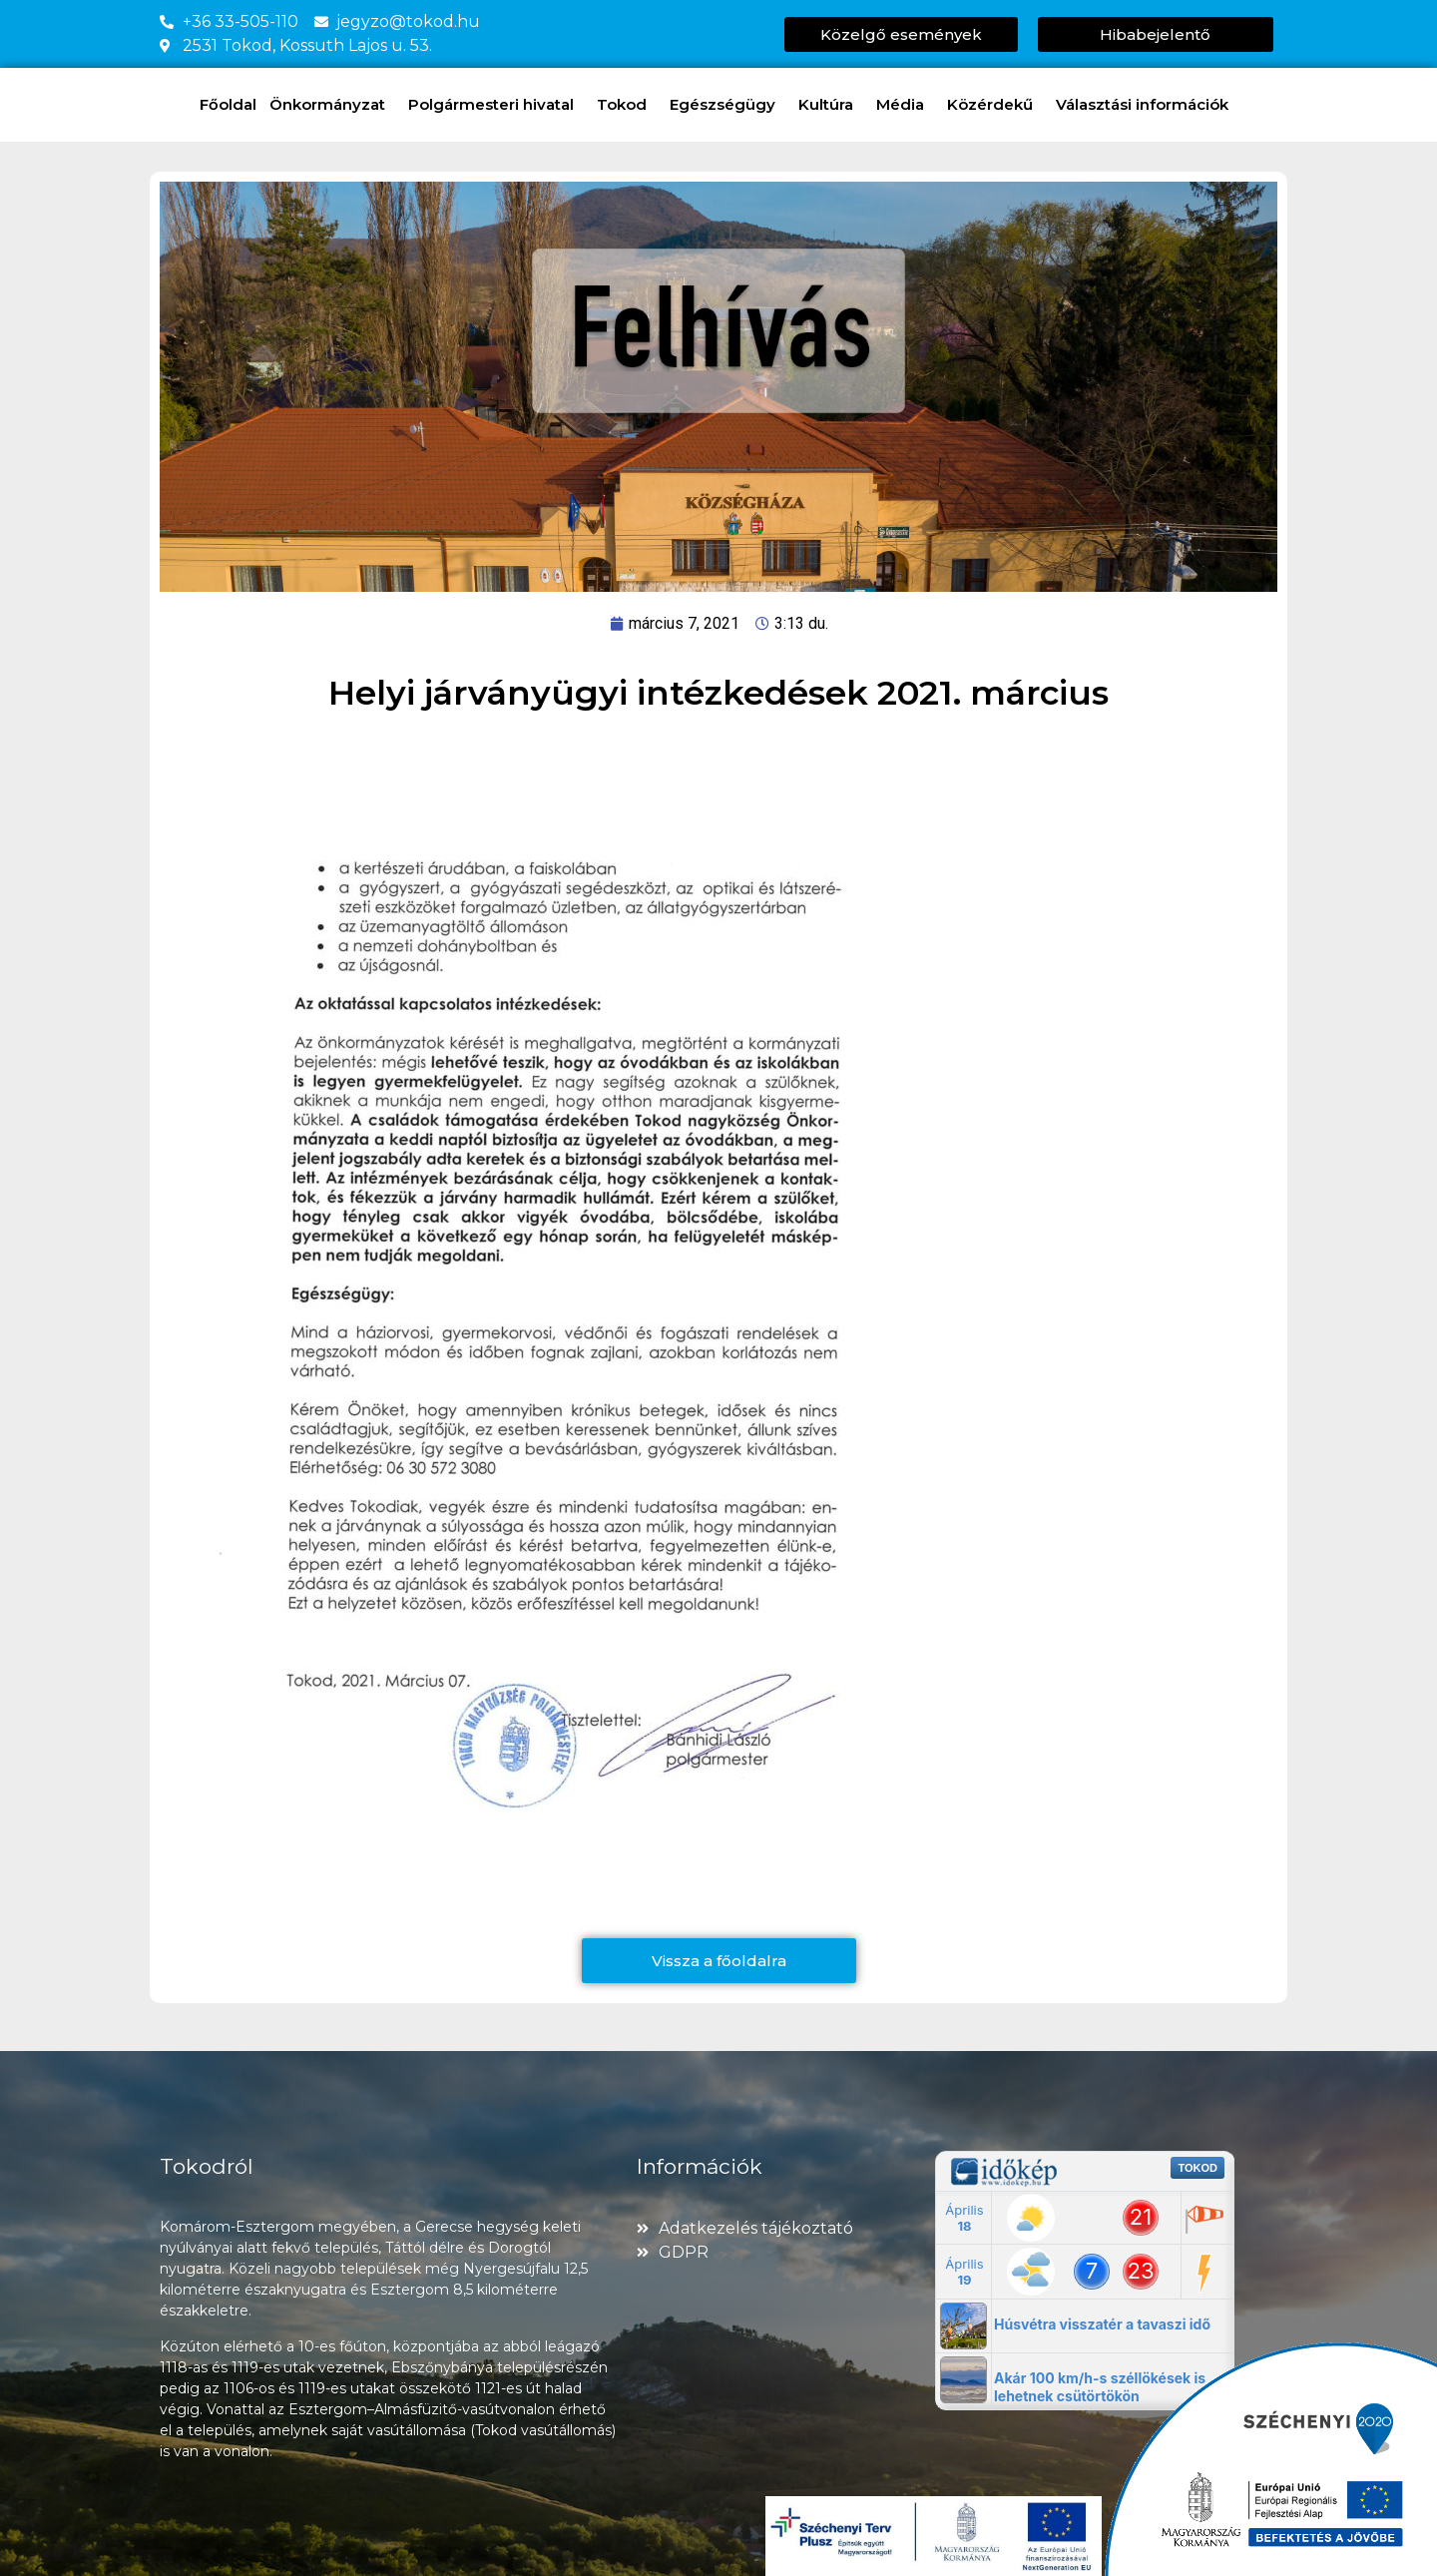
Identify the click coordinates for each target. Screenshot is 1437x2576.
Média (905, 105)
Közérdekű (995, 105)
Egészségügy (727, 105)
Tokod (627, 105)
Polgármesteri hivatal (496, 105)
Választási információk (1147, 105)
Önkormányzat (332, 105)
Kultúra (830, 105)
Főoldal (228, 104)
